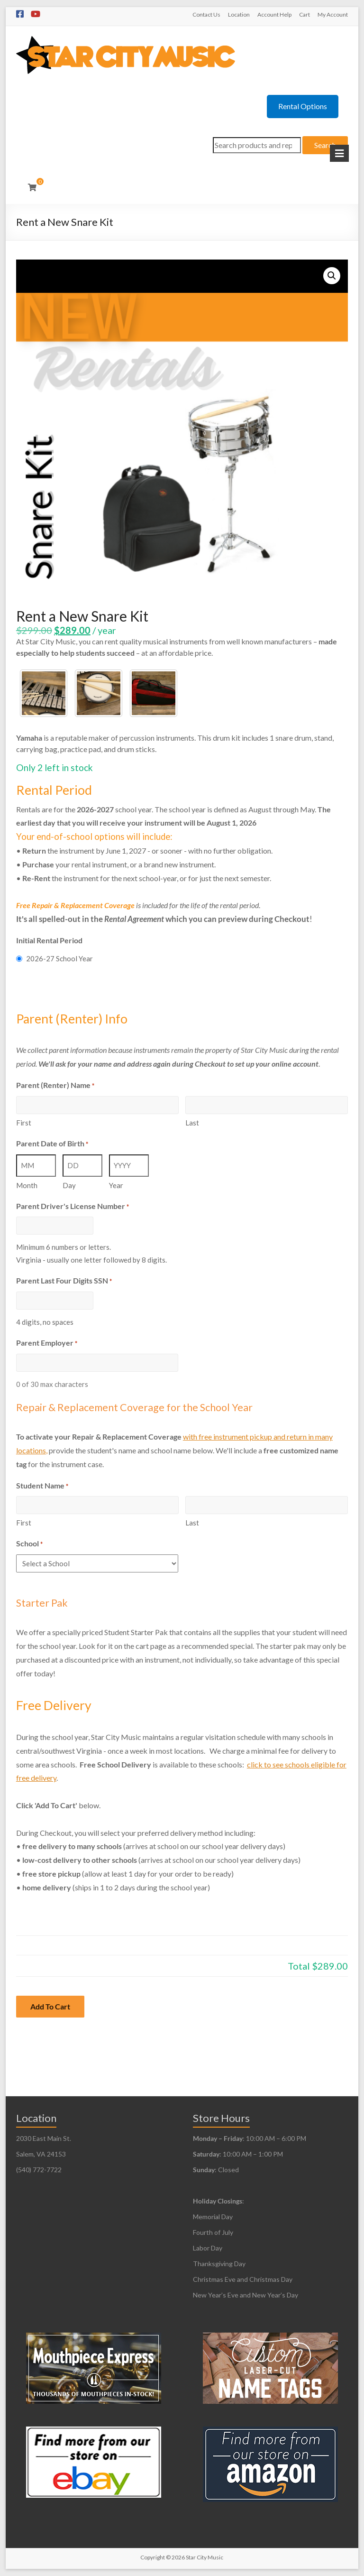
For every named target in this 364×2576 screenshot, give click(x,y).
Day (69, 1185)
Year (116, 1185)
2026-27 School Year (59, 958)
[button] (331, 275)
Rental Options (302, 106)
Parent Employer (46, 1343)
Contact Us (206, 14)
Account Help (274, 14)
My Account (333, 14)
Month (26, 1185)
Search (325, 144)
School (29, 1544)
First (23, 1122)
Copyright (152, 2557)
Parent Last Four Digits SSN (64, 1281)
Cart (304, 14)
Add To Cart (50, 2006)
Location (239, 14)
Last (192, 1122)
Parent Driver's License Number (72, 1206)
